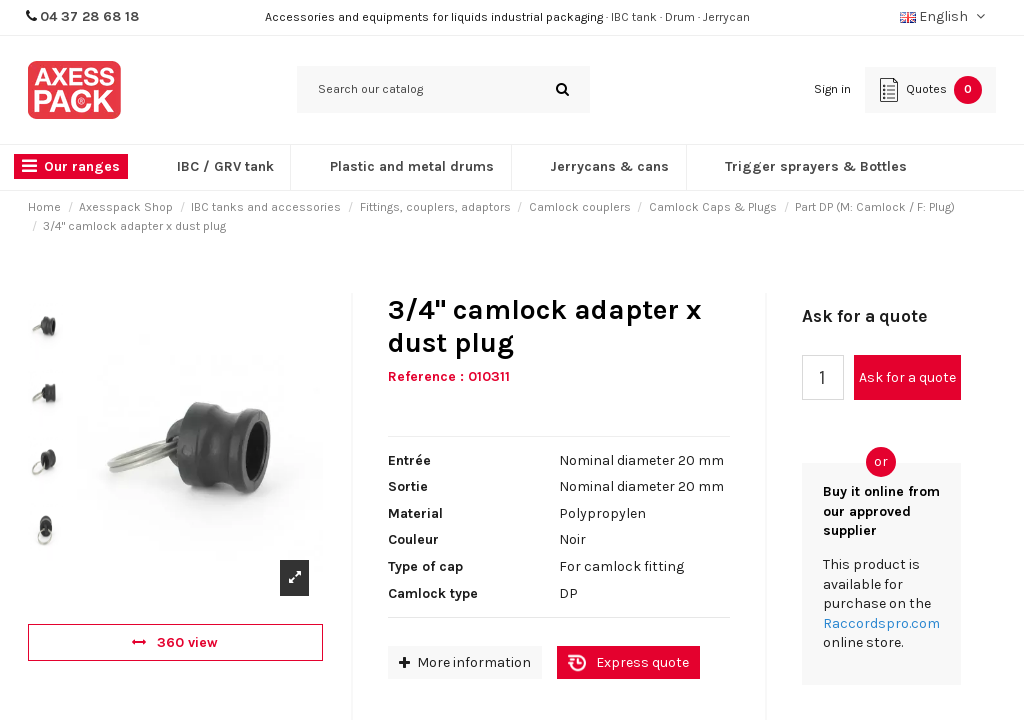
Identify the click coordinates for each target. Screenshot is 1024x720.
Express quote (642, 662)
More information (465, 662)
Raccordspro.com (881, 623)
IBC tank (634, 17)
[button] (76, 167)
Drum (680, 17)
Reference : (426, 376)
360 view (175, 642)
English (944, 16)
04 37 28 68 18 (89, 16)
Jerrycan (726, 17)
